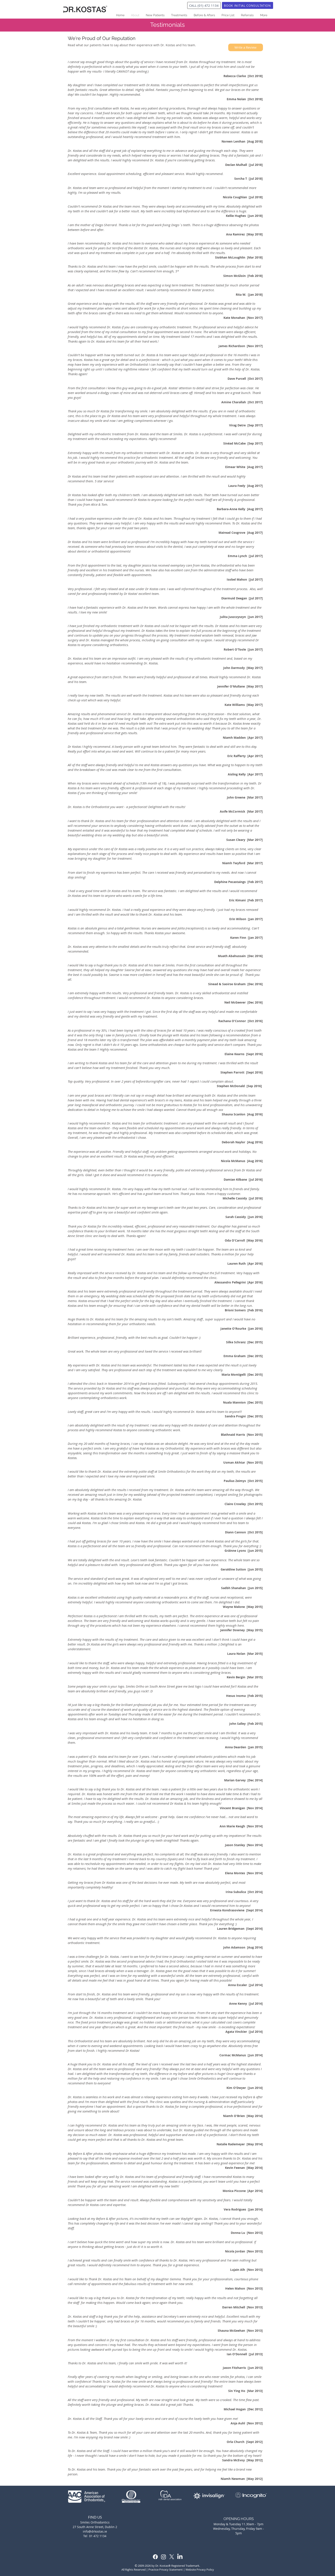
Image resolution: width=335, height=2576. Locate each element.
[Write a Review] (245, 47)
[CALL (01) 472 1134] (204, 5)
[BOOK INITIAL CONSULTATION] (247, 5)
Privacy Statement (171, 2569)
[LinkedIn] (180, 2557)
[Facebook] (155, 2557)
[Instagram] (163, 2557)
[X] (171, 2557)
